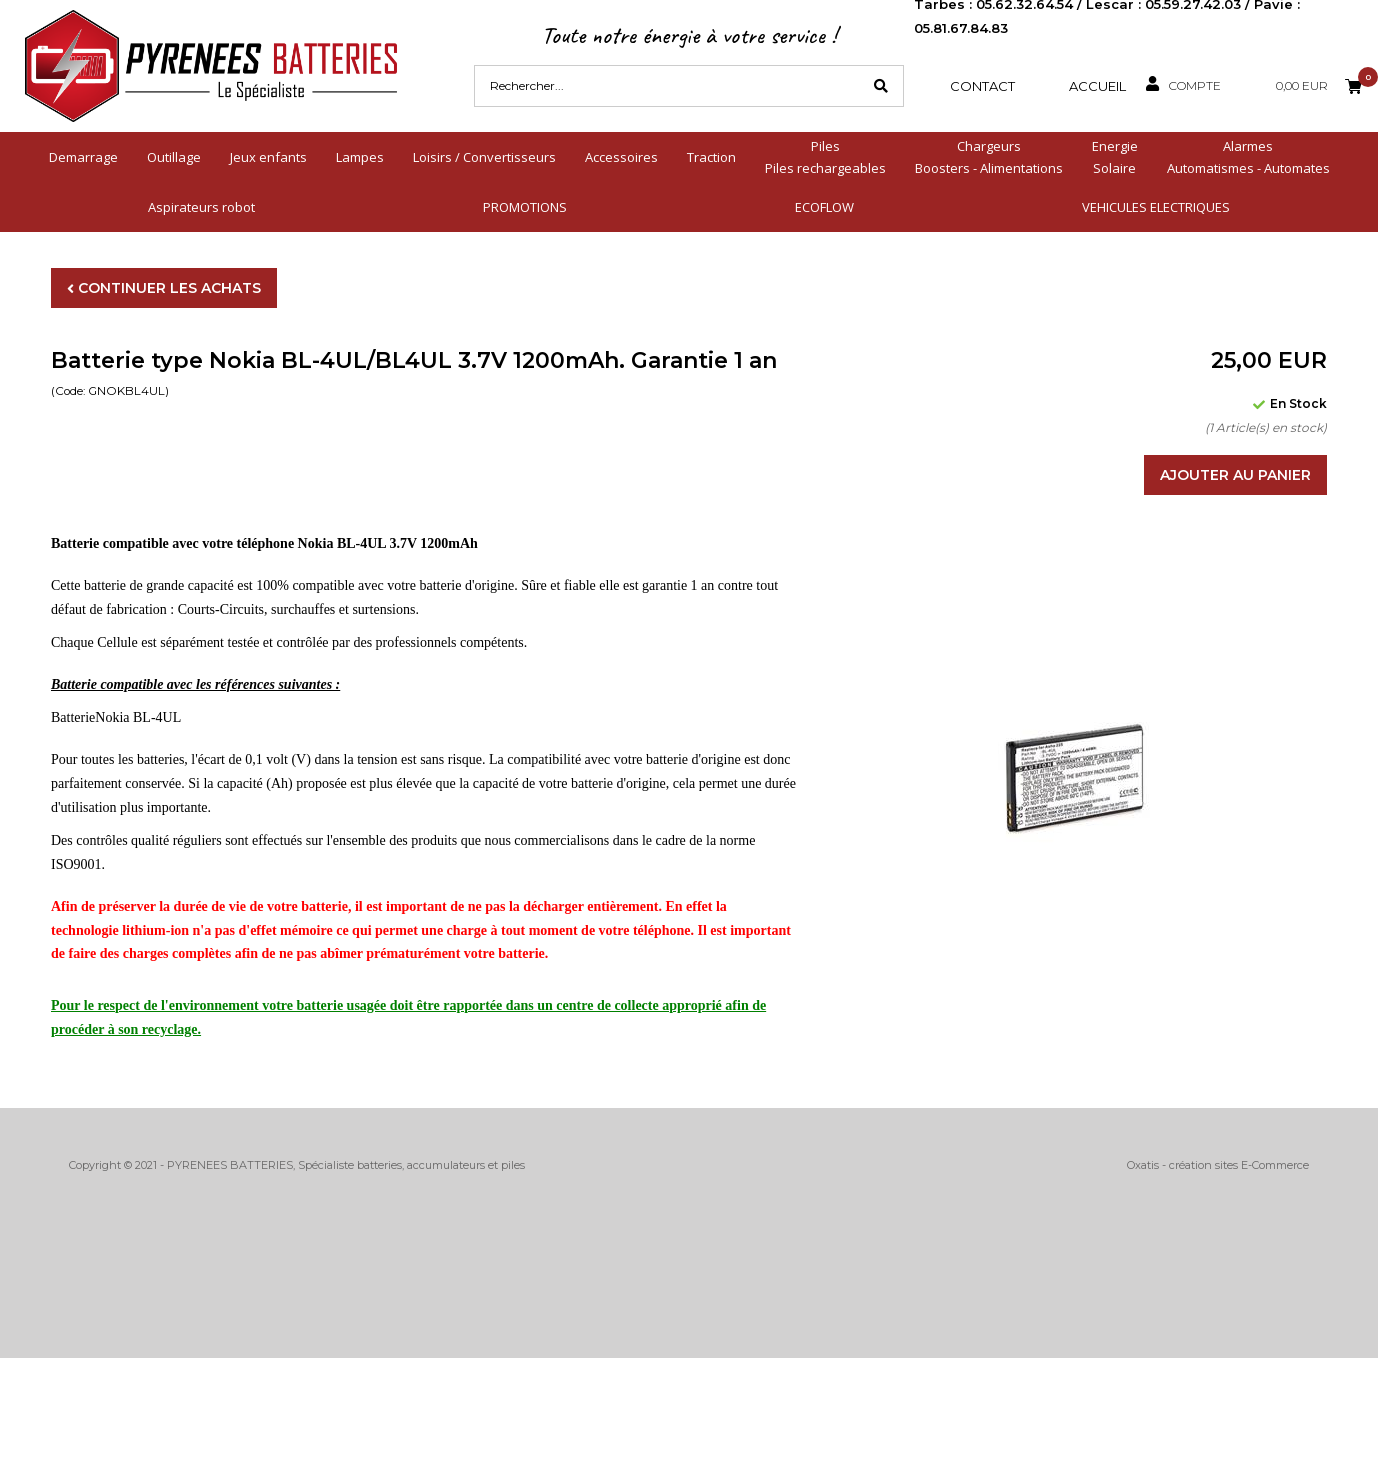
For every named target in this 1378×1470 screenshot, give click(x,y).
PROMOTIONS (525, 207)
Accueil (1097, 86)
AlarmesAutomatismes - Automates (1248, 157)
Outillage (174, 157)
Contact (982, 86)
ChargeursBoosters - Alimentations (989, 157)
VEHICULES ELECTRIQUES (1156, 207)
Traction (711, 157)
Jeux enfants (268, 157)
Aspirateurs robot (201, 207)
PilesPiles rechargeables (825, 157)
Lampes (360, 157)
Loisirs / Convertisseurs (484, 157)
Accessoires (621, 157)
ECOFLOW (824, 207)
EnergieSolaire (1115, 157)
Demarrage (83, 157)
